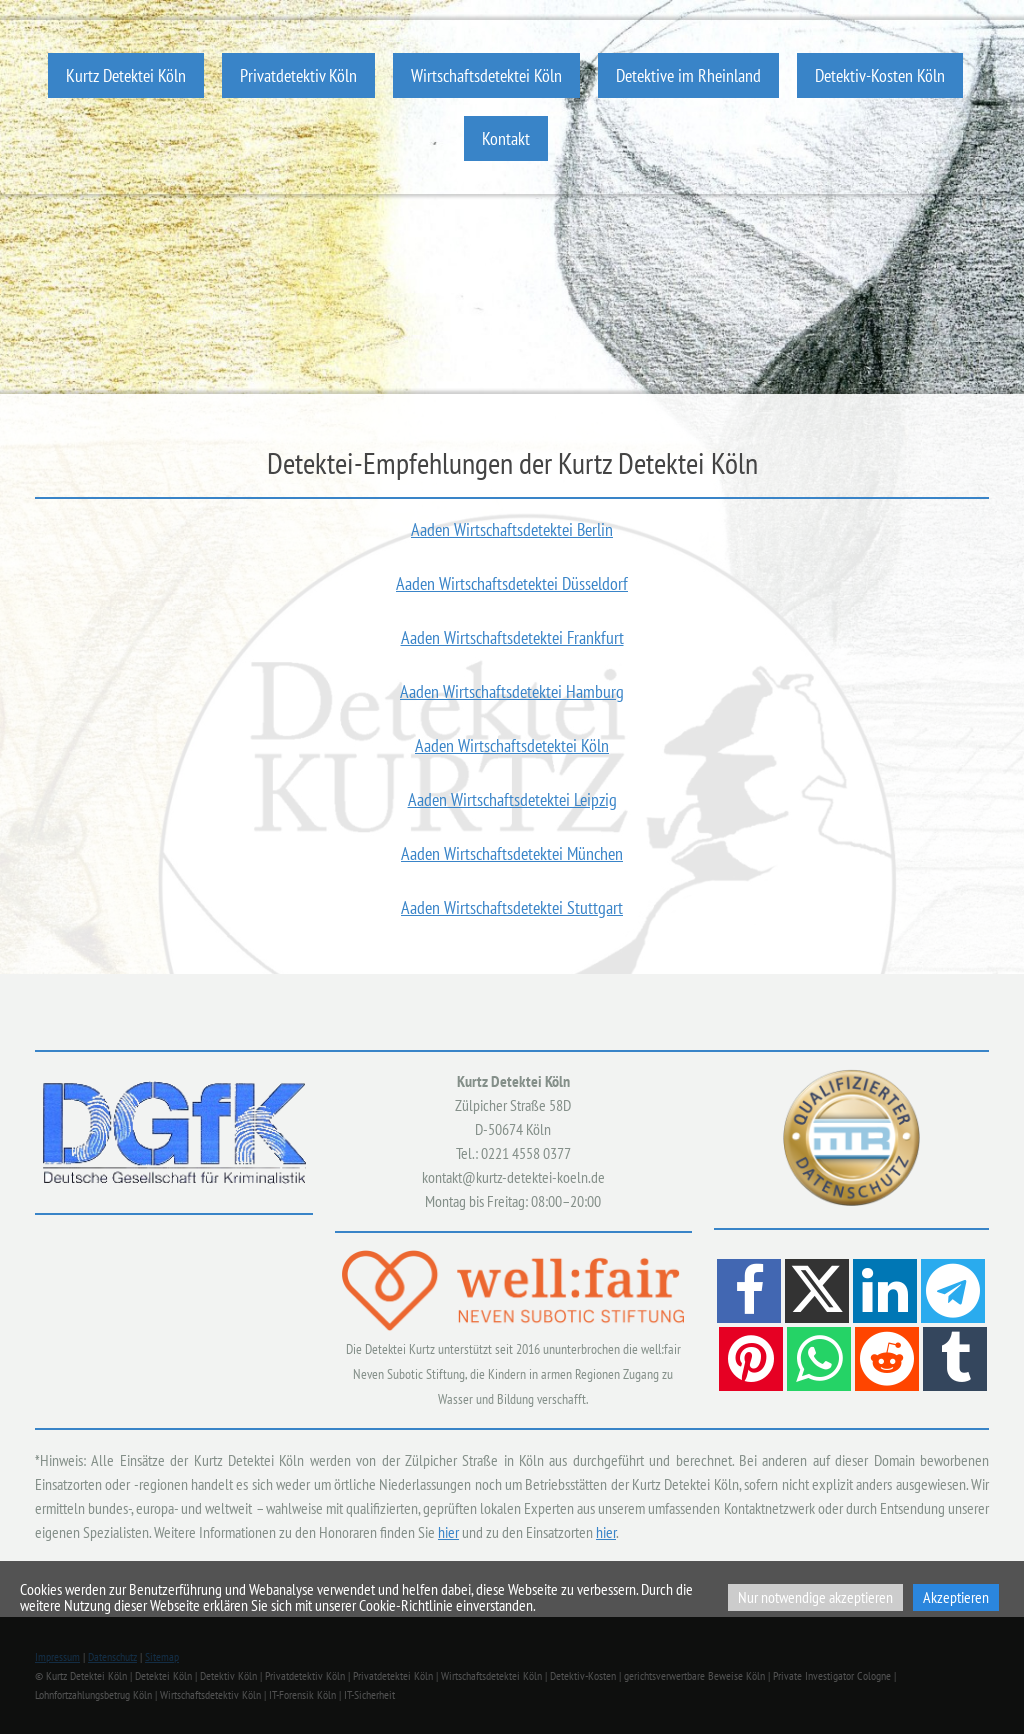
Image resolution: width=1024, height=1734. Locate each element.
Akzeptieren (956, 1597)
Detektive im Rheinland (688, 75)
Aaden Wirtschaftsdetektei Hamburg (512, 691)
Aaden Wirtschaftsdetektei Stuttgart (512, 907)
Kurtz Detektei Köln (126, 75)
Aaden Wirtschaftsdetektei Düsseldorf (512, 583)
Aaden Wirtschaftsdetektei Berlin (512, 529)
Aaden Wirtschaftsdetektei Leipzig (512, 799)
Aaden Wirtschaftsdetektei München (512, 853)
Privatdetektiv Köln (298, 75)
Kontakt (506, 138)
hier (448, 1532)
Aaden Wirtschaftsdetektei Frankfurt (512, 637)
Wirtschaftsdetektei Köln (486, 75)
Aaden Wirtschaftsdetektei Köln (512, 745)
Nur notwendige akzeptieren (815, 1597)
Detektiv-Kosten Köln (880, 75)
